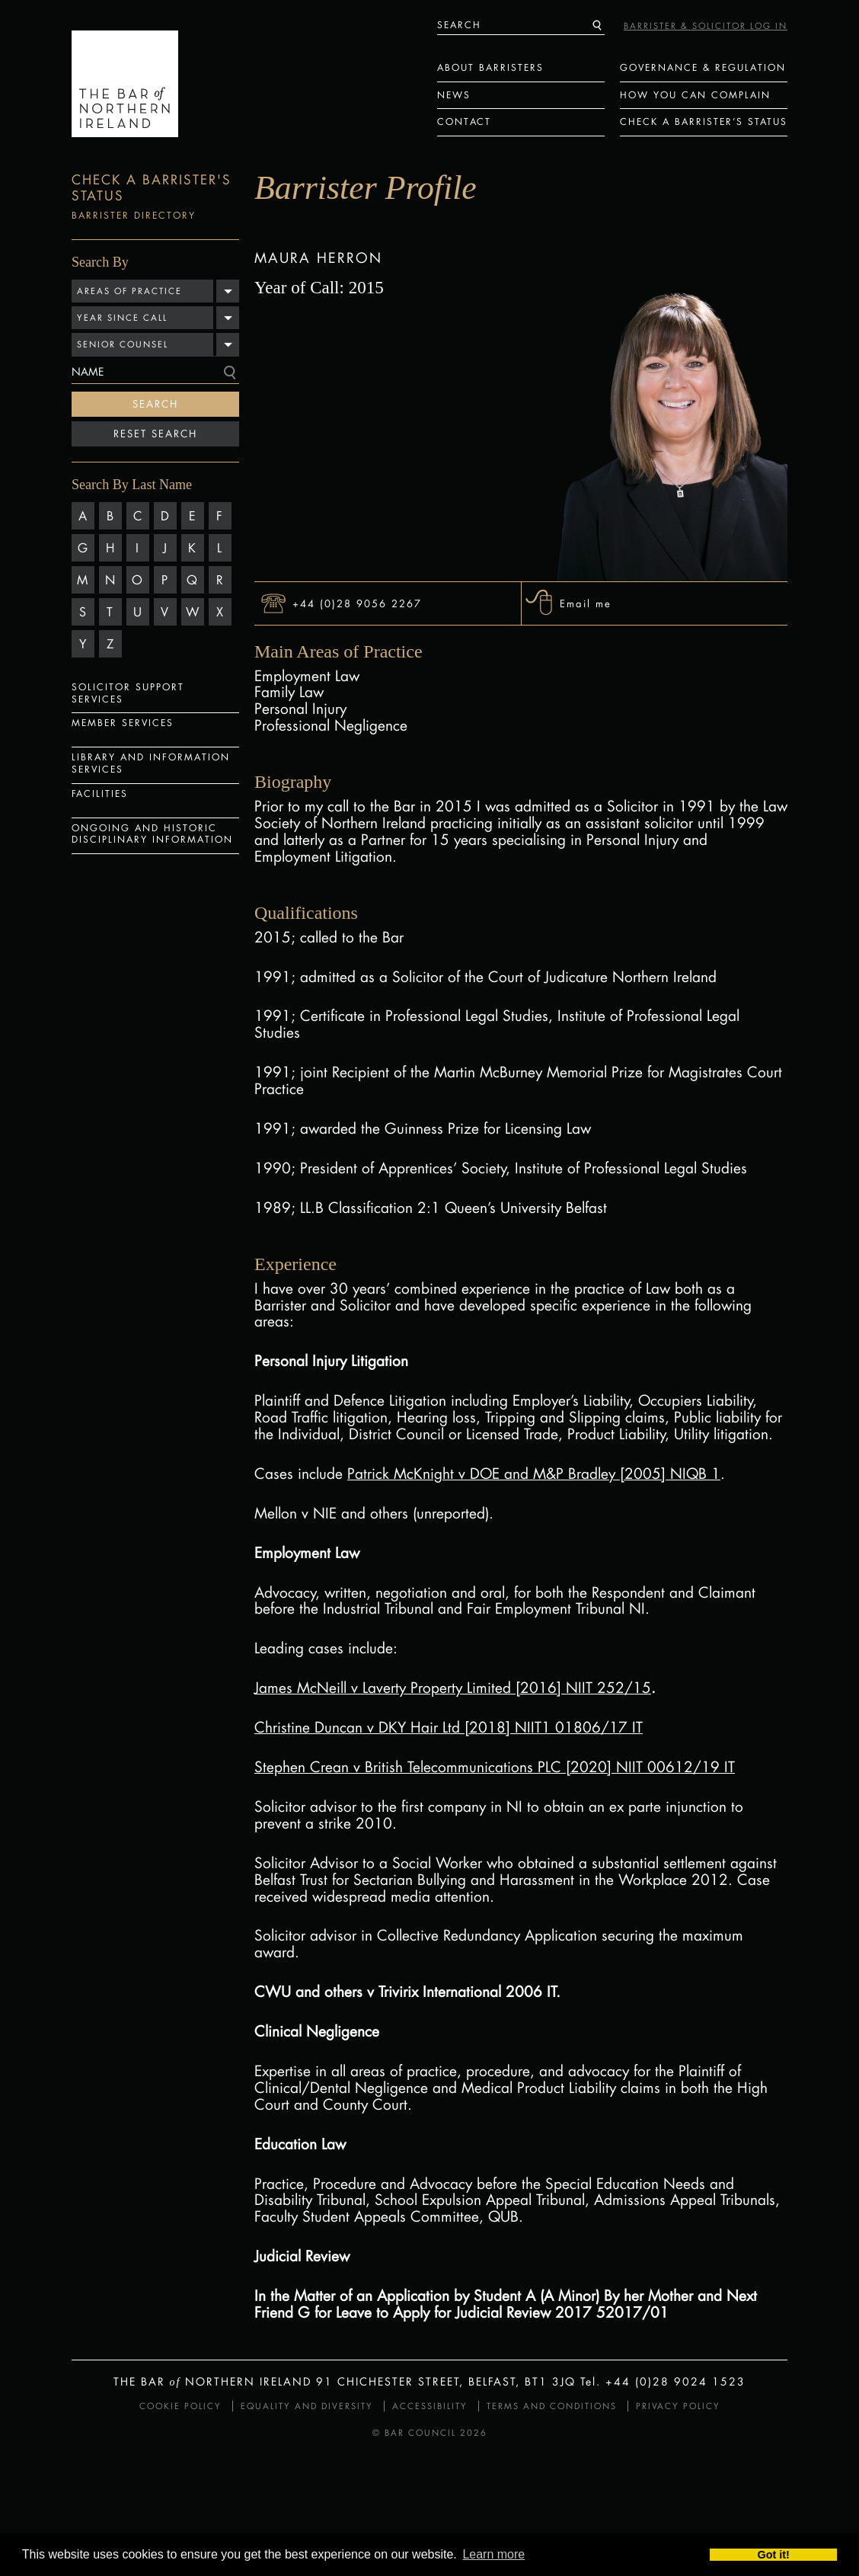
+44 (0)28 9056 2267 (357, 603)
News (454, 95)
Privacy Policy (678, 2406)
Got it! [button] (774, 2555)
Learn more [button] (493, 2554)
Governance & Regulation (703, 67)
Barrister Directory (134, 215)
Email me (586, 603)
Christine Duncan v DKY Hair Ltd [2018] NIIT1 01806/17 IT (448, 1727)
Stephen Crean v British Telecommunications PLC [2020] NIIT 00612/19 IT (494, 1767)
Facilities (100, 793)
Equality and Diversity (307, 2406)
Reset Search (155, 433)
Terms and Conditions (552, 2406)
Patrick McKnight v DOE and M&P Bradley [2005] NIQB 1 (533, 1473)
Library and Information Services (151, 763)
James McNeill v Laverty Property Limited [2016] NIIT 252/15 (452, 1687)
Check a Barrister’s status (703, 121)
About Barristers (490, 67)
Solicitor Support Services (128, 693)
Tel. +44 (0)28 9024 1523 (663, 2381)
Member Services (123, 722)
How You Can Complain (695, 95)
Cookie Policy (180, 2406)
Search (155, 404)
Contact (464, 121)
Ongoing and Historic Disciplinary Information (152, 834)
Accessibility (430, 2406)
